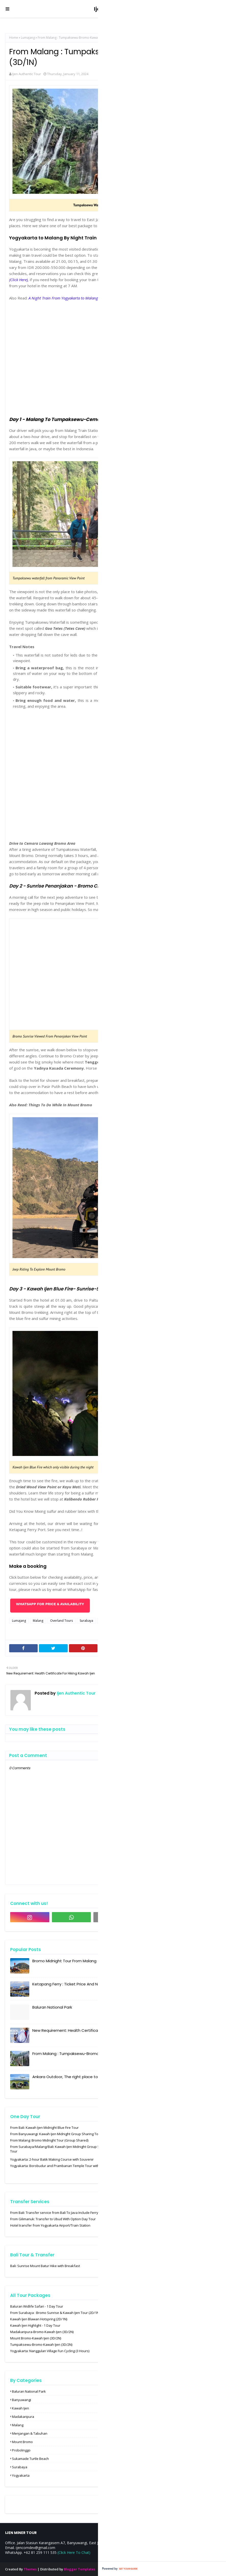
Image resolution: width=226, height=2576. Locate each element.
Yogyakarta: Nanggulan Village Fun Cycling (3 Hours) (49, 2351)
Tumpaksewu (109, 1620)
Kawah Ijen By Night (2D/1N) (135, 2319)
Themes (30, 2569)
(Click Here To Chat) (74, 2552)
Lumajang (28, 37)
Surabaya (86, 1620)
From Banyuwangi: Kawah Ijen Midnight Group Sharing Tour (56, 2134)
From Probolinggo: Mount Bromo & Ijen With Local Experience (160, 2306)
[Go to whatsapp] (213, 2561)
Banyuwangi (21, 2399)
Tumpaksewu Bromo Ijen (144, 1620)
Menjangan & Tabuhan (29, 2433)
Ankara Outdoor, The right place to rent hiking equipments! (88, 2076)
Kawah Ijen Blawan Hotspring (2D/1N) (38, 2319)
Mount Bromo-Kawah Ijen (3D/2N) (35, 2338)
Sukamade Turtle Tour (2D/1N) (137, 2338)
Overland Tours (61, 1620)
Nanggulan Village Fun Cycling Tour (138, 2153)
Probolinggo (21, 2450)
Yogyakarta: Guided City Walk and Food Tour (148, 2172)
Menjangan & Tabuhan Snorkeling (140, 2146)
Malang (38, 1620)
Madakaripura (23, 2416)
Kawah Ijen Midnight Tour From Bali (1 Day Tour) (150, 2325)
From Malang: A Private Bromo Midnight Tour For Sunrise (157, 2134)
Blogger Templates (79, 2569)
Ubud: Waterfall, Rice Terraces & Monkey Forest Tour (154, 2266)
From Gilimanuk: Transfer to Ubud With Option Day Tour (53, 2219)
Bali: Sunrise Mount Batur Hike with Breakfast (45, 2266)
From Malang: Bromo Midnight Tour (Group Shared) (49, 2140)
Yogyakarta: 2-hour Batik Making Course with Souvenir (52, 2159)
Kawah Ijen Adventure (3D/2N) (137, 2312)
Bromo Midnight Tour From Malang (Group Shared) (79, 1961)
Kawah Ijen (20, 2408)
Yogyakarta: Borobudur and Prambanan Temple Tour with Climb (59, 2165)
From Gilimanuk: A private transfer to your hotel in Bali (155, 2212)
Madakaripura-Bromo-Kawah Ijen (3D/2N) (42, 2331)
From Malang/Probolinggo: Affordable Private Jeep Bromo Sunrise (164, 2219)
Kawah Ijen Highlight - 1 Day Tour (35, 2325)
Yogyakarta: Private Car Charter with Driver (147, 2225)
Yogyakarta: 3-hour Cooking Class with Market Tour (153, 2165)
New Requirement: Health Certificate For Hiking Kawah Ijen (87, 2030)
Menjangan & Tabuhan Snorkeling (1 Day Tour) (150, 2331)
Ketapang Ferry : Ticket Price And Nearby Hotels (77, 1984)
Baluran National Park (52, 2007)
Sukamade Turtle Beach (30, 2458)
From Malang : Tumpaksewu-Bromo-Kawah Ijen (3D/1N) (84, 2053)
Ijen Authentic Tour (26, 74)
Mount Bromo (22, 2441)
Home (13, 37)
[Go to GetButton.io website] (214, 2570)
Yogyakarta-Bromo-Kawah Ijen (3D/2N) (143, 2344)
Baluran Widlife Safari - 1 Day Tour (36, 2306)
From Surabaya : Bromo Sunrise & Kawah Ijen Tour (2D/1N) (55, 2312)
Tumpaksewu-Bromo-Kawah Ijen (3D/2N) (41, 2344)
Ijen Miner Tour (113, 8)
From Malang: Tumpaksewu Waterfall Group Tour (152, 2140)
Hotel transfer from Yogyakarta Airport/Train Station (50, 2225)
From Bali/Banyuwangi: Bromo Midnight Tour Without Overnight (162, 2127)
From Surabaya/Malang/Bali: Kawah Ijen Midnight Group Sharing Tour (59, 2149)
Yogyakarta (21, 2475)
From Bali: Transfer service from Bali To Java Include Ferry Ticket (59, 2212)
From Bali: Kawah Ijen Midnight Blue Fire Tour (44, 2127)
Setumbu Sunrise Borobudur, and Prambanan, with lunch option (163, 2159)
